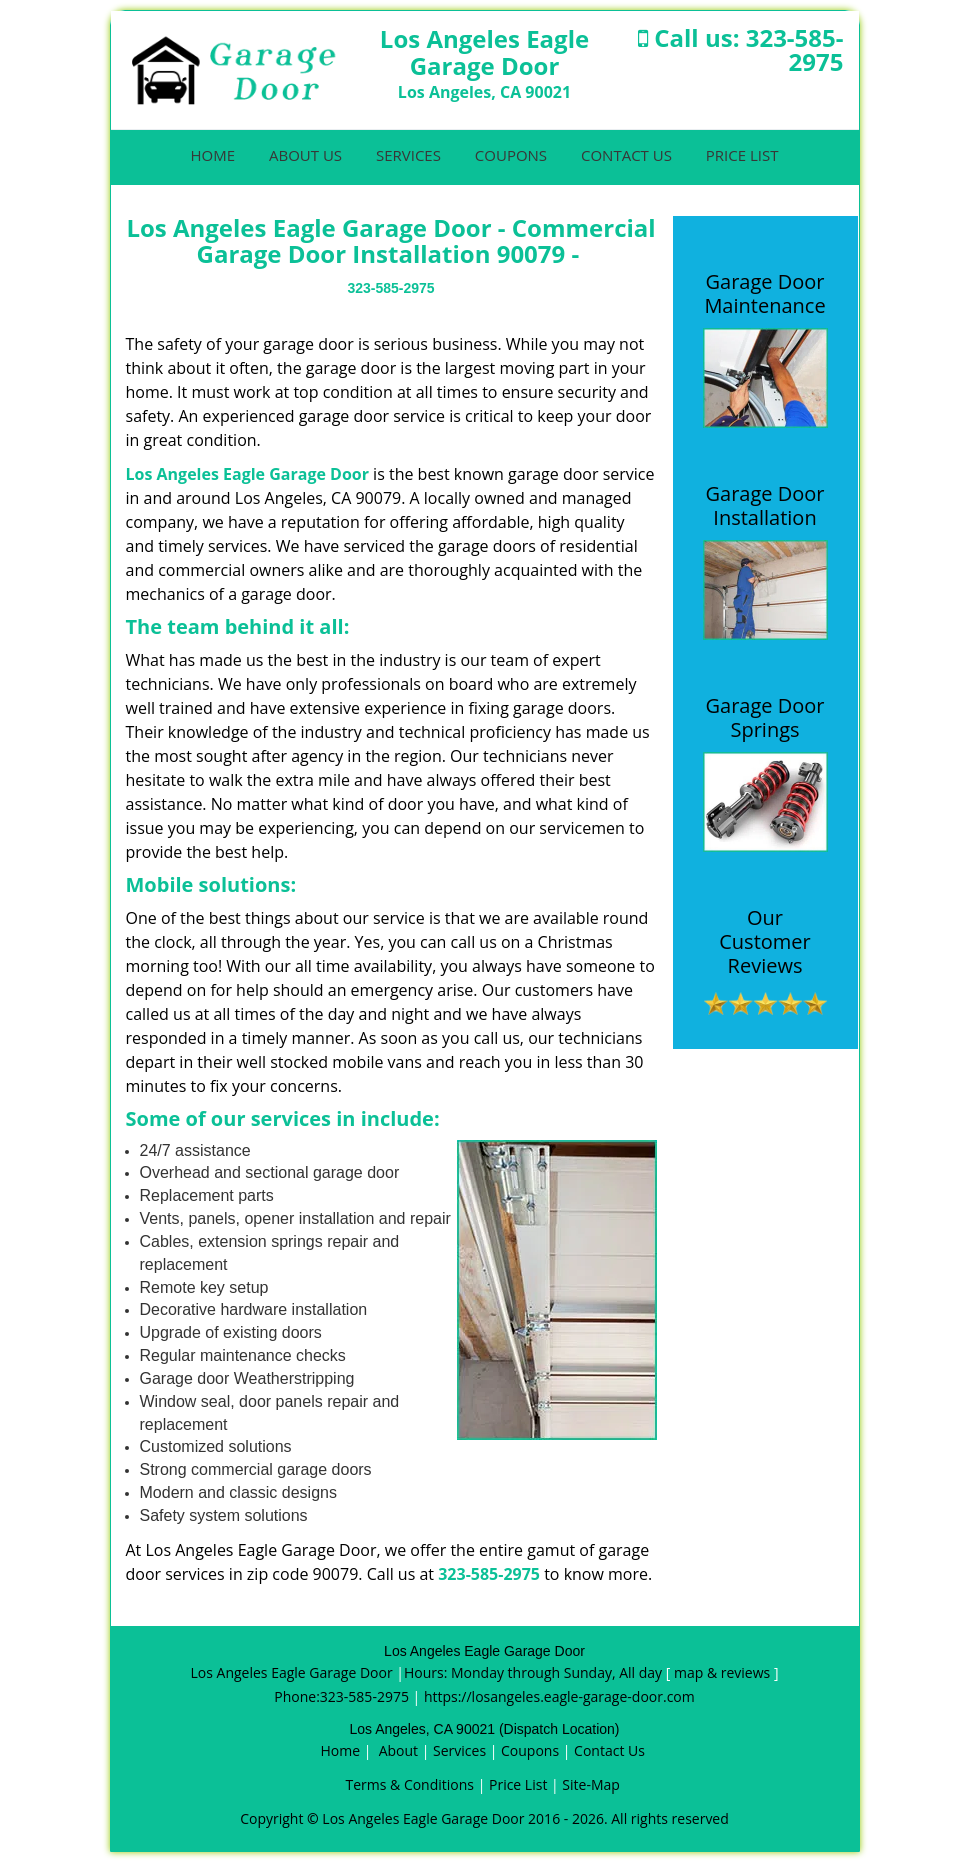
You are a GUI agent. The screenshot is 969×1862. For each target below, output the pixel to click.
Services (408, 155)
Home (213, 155)
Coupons (511, 155)
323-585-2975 (795, 49)
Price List (742, 155)
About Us (305, 155)
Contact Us (626, 155)
